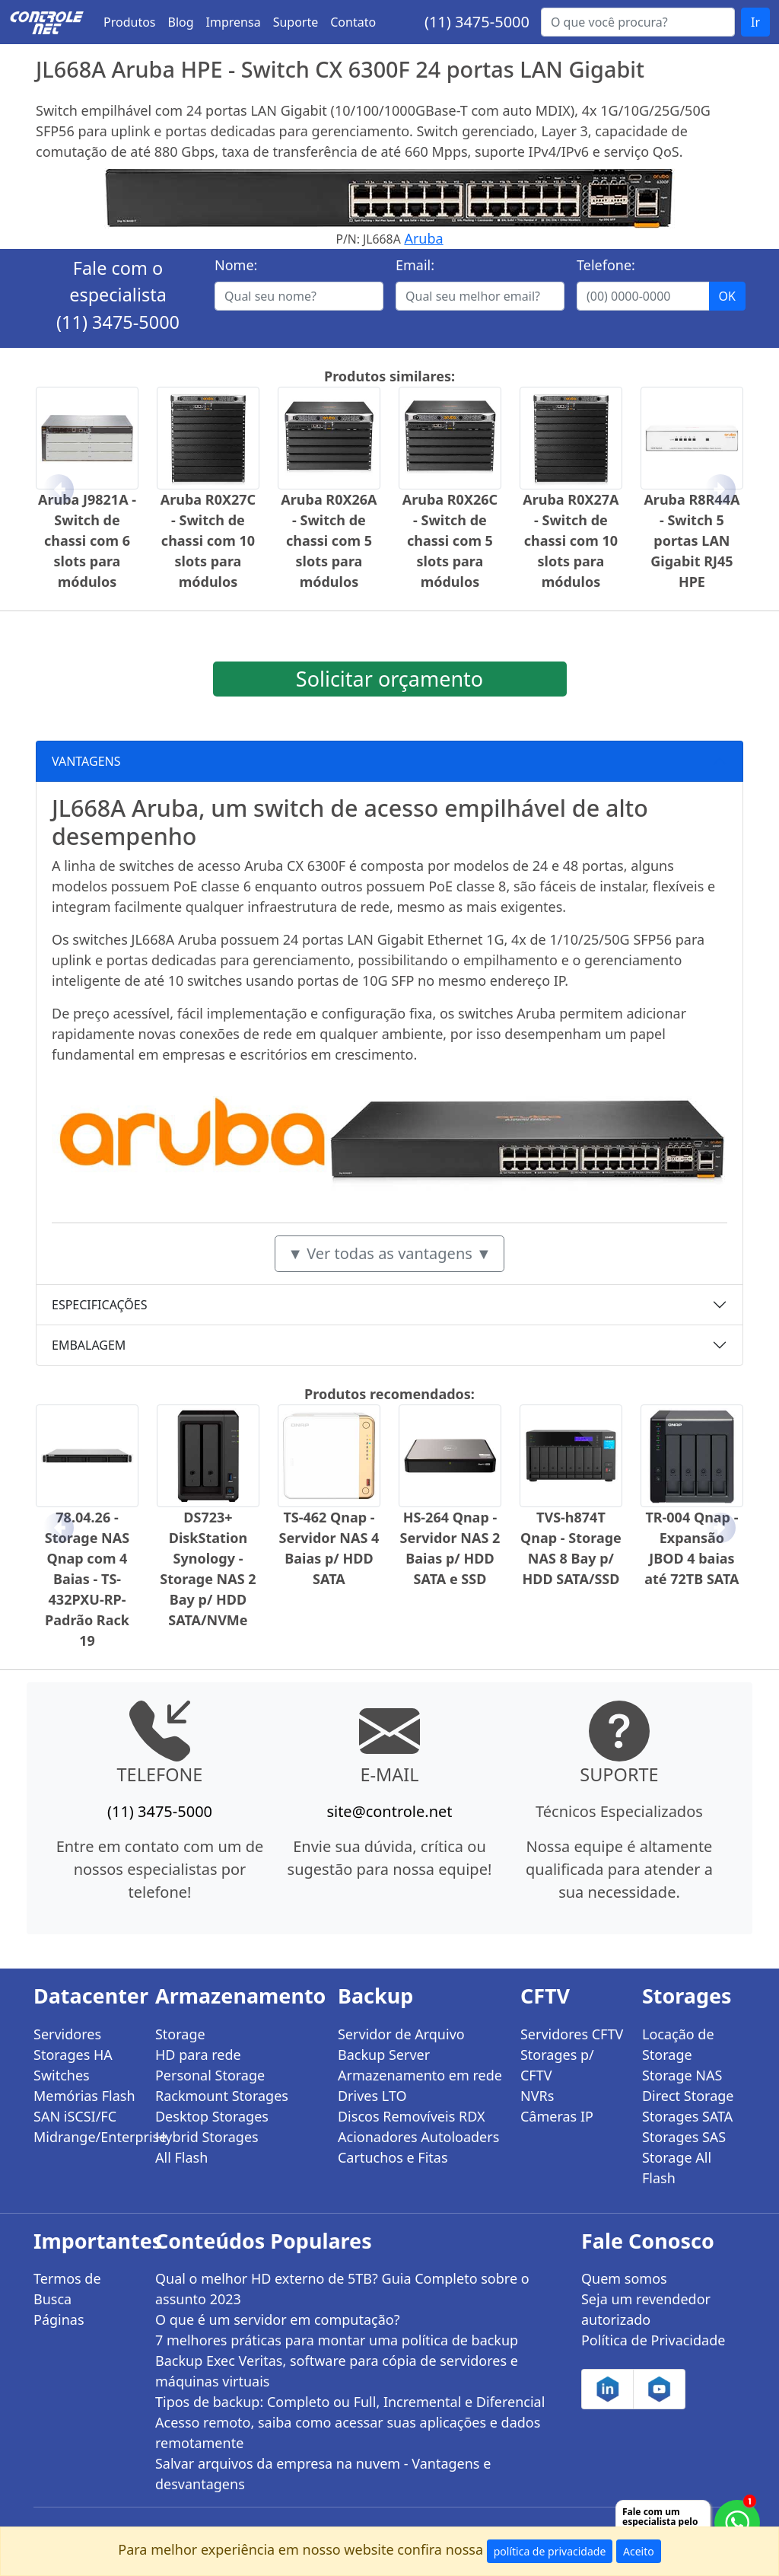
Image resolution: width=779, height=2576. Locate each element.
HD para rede (198, 2054)
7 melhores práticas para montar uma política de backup (336, 2340)
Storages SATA (687, 2116)
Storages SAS (684, 2137)
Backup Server (384, 2054)
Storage (180, 2034)
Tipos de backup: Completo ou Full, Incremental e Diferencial (350, 2402)
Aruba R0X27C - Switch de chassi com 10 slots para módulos (208, 540)
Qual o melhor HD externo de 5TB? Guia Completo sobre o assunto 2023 (342, 2288)
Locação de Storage (678, 2044)
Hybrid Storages (207, 2137)
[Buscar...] (638, 22)
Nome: (236, 265)
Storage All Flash (676, 2167)
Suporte (296, 22)
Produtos (129, 22)
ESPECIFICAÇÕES (100, 1304)
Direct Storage (688, 2096)
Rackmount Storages (221, 2096)
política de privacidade (550, 2551)
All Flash (181, 2157)
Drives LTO (372, 2096)
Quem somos (624, 2278)
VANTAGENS (86, 761)
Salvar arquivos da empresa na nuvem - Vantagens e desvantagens (323, 2473)
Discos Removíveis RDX (411, 2116)
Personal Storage (210, 2075)
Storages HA (73, 2054)
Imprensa (233, 22)
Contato (353, 22)
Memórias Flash (84, 2096)
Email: (415, 265)
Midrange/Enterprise (85, 2137)
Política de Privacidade (653, 2340)
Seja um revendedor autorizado (646, 2309)
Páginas (58, 2319)
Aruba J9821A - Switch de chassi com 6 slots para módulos (87, 540)
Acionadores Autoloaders (418, 2137)
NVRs (537, 2096)
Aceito (638, 2551)
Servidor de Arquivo (401, 2034)
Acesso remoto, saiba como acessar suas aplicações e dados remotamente (347, 2432)
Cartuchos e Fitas (393, 2157)
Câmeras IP (556, 2116)
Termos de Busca (67, 2288)
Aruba (423, 238)
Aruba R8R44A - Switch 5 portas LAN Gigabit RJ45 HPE (691, 540)
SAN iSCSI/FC (74, 2116)
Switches (61, 2075)
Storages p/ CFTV (557, 2064)
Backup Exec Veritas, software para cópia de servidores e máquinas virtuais (336, 2370)
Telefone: (606, 265)
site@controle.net (389, 1811)
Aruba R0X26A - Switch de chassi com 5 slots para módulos (329, 540)
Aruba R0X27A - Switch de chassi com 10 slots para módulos (570, 540)
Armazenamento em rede (420, 2075)
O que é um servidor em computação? (277, 2319)
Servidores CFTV (571, 2034)
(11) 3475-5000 (476, 21)
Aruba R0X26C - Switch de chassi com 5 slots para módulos (450, 540)
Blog (181, 22)
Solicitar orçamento (389, 679)
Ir (755, 22)
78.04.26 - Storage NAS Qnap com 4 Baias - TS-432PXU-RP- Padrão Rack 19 (87, 1579)
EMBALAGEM (89, 1345)
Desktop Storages (212, 2116)
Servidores (67, 2034)
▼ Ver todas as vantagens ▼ (389, 1253)
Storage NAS (682, 2075)
